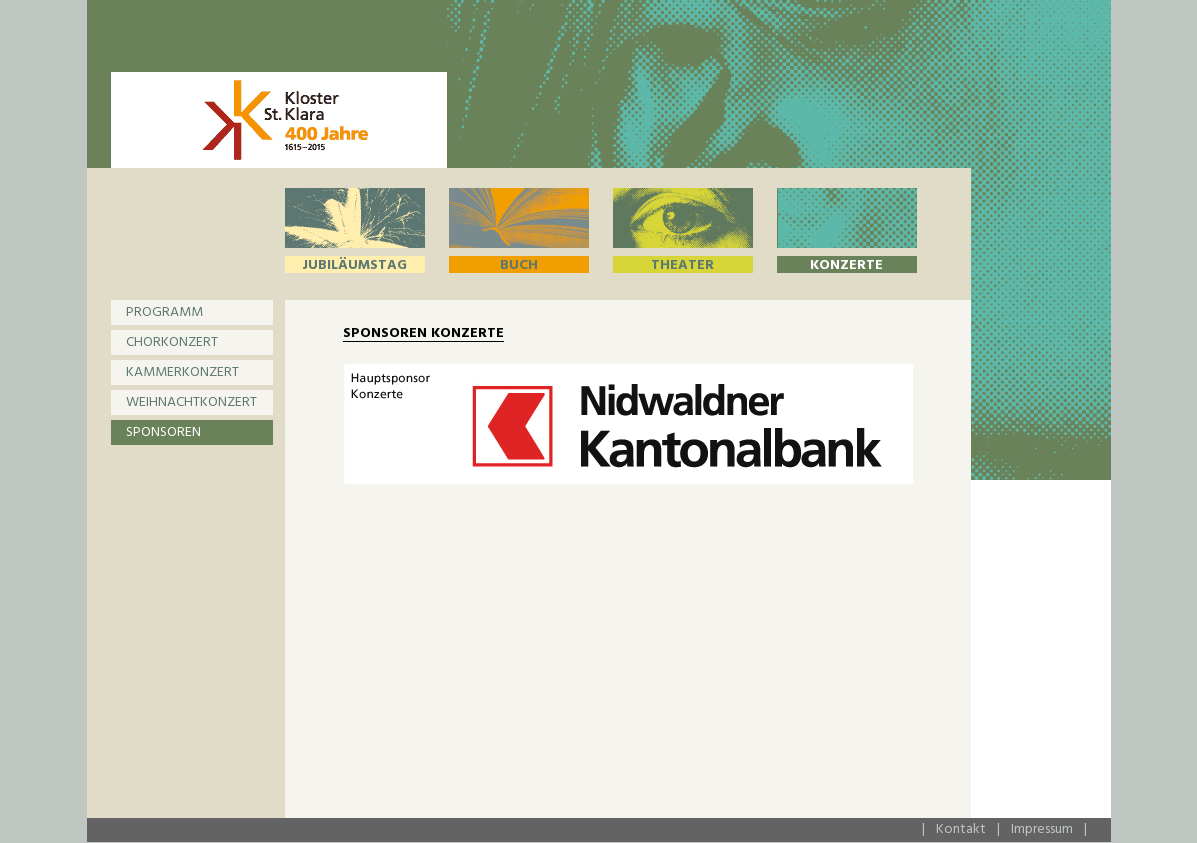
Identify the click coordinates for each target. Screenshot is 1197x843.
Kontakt (961, 829)
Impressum (1042, 829)
